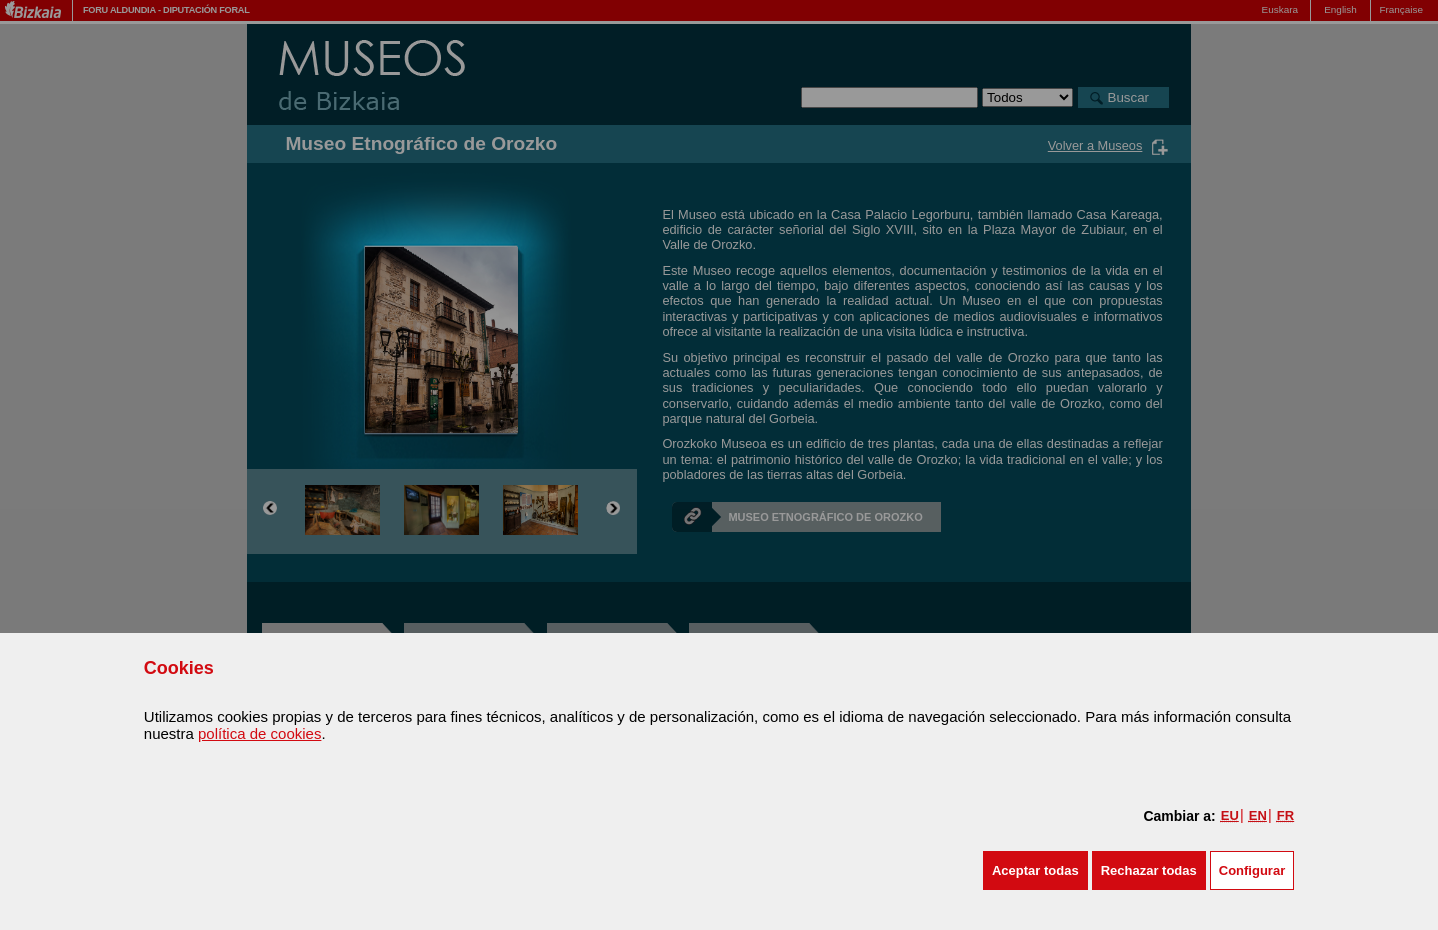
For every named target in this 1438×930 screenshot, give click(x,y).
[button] (1035, 870)
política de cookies (259, 733)
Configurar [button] (1252, 870)
